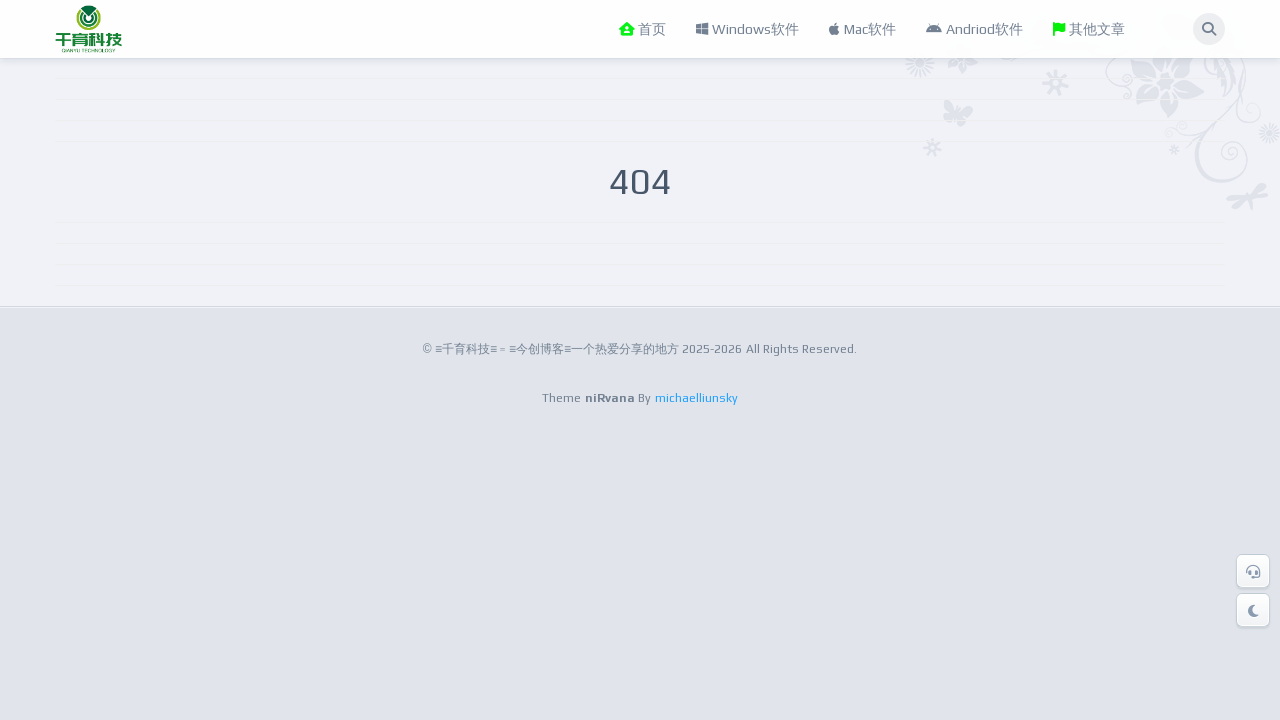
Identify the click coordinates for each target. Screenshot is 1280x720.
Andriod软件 (974, 29)
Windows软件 (747, 29)
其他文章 (1089, 29)
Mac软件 (862, 29)
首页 (643, 29)
